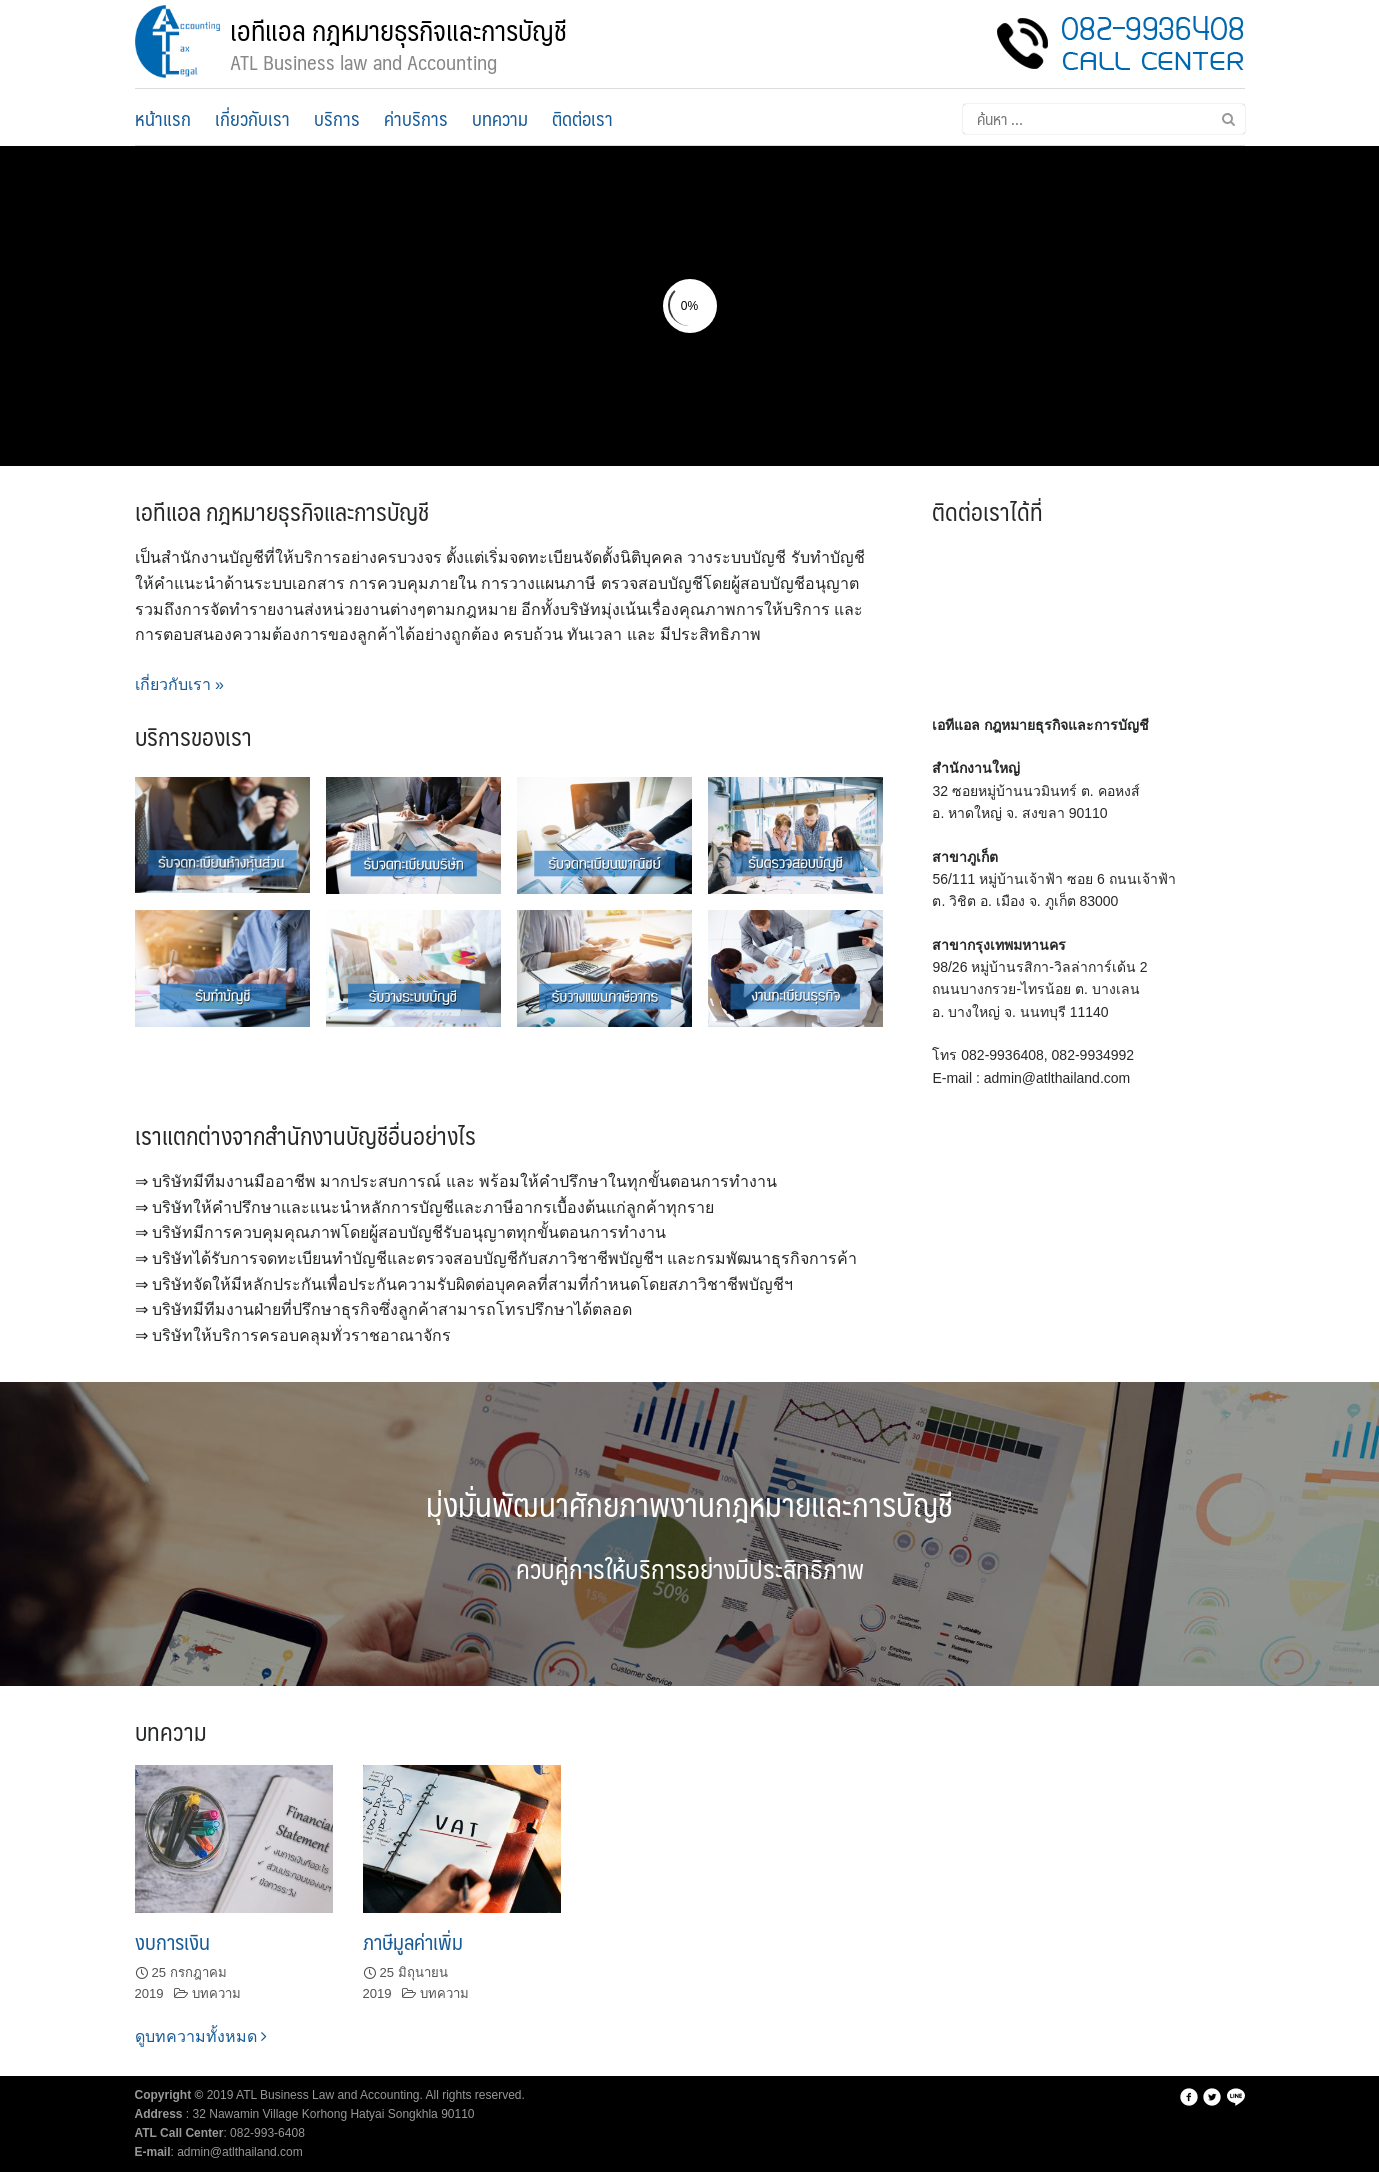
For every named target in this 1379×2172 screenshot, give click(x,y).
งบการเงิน (172, 1941)
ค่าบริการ (416, 118)
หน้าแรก (163, 118)
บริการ (337, 118)
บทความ (500, 118)
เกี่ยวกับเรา (252, 118)
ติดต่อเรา (582, 118)
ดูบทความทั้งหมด (200, 2036)
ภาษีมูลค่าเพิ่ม (413, 1941)
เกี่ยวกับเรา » (179, 684)
